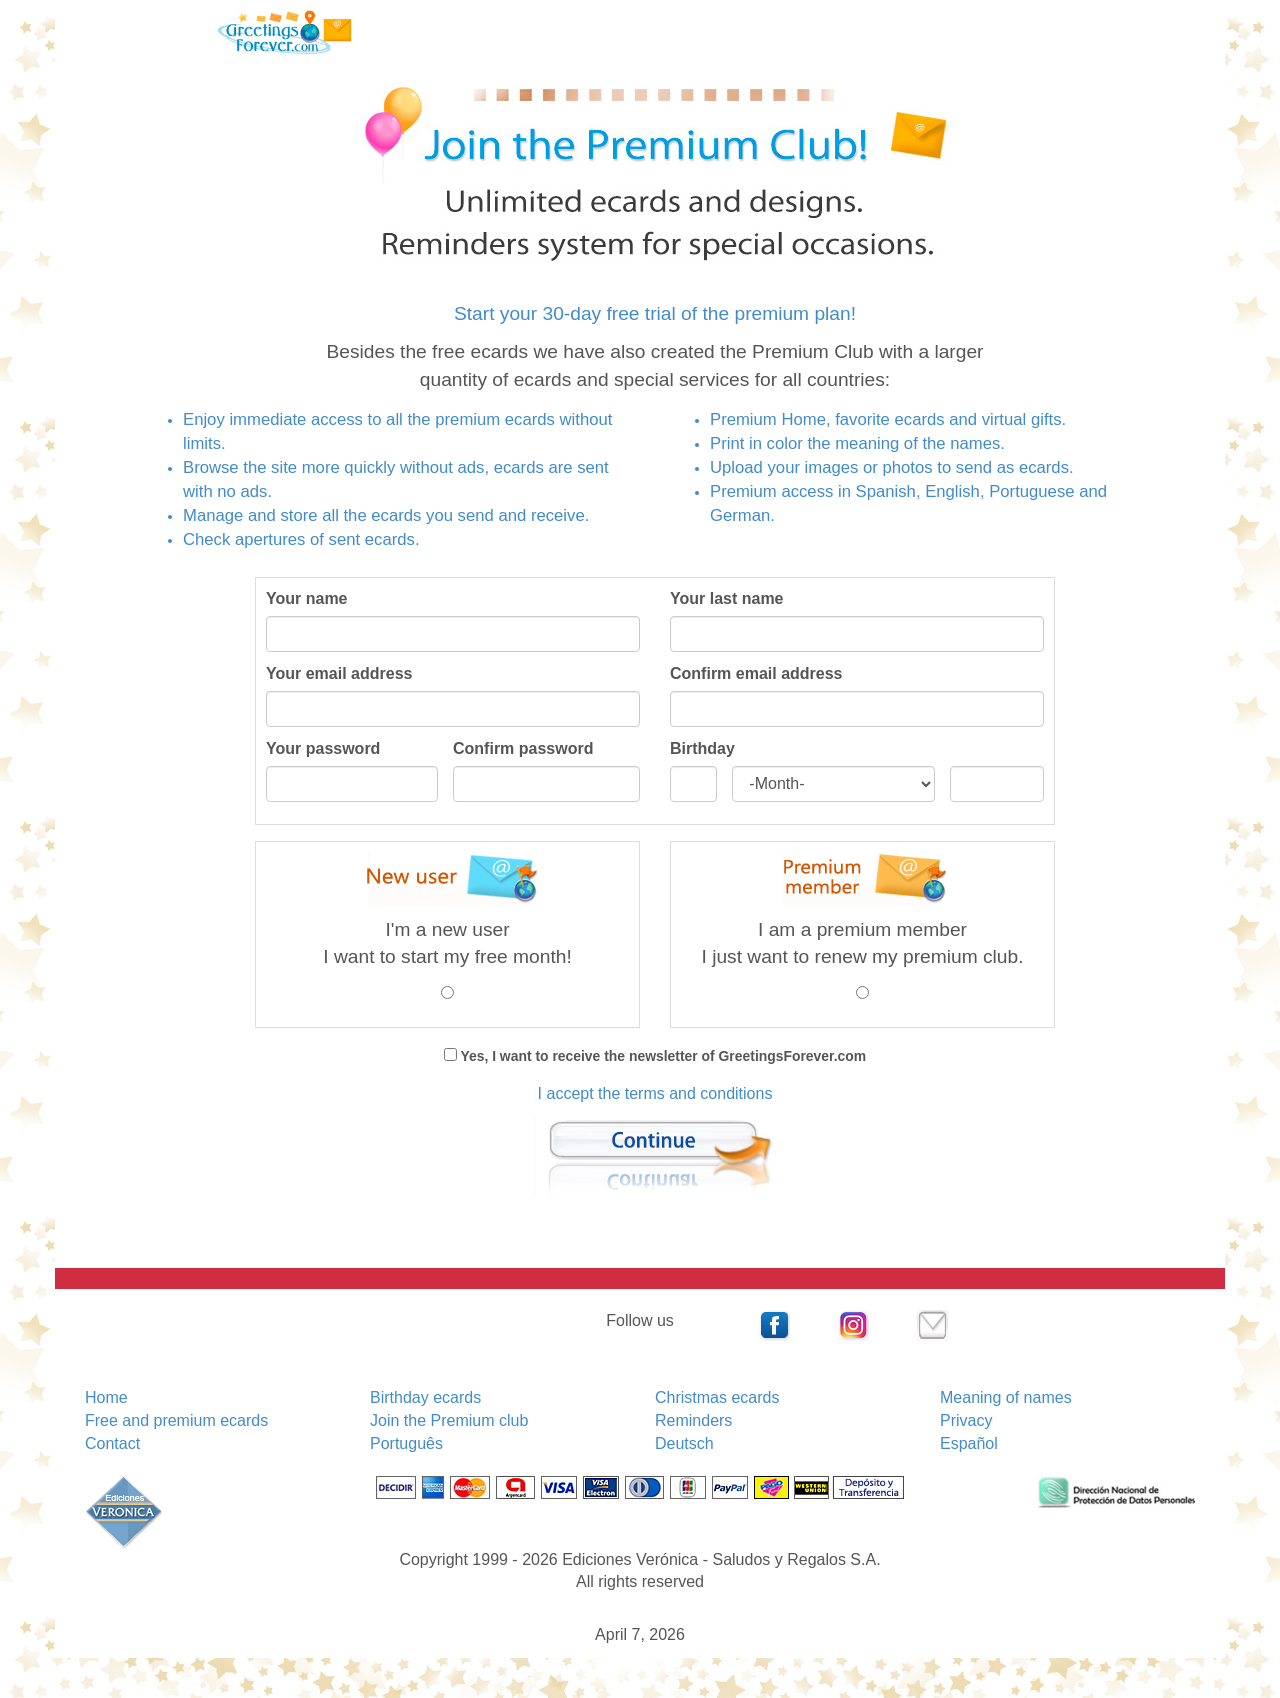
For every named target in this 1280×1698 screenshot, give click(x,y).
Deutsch (684, 1443)
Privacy (966, 1420)
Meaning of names (1006, 1397)
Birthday (702, 748)
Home (106, 1397)
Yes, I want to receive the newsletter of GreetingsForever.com (661, 1056)
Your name (307, 598)
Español (969, 1443)
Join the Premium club (449, 1420)
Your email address (339, 673)
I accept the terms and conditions (655, 1093)
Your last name (727, 598)
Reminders (693, 1420)
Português (406, 1443)
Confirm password (523, 748)
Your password (323, 748)
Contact (112, 1443)
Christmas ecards (717, 1397)
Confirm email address (756, 673)
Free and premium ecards (176, 1420)
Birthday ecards (425, 1397)
